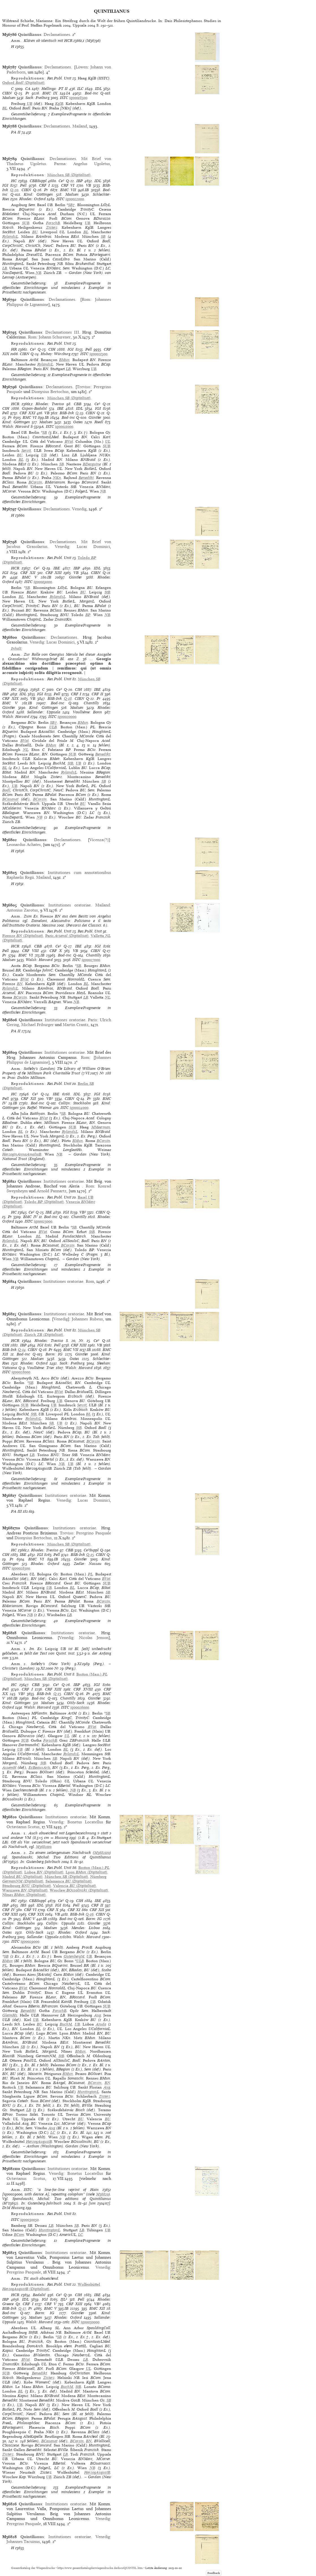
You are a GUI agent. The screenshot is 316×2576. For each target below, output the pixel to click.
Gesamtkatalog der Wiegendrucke (33, 2568)
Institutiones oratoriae (69, 905)
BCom (19, 2234)
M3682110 (43, 1846)
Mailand (79, 126)
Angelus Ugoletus (91, 163)
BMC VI (29, 417)
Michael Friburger (37, 1024)
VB (88, 185)
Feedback (213, 2573)
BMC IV (30, 1216)
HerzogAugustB (39, 2141)
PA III (16, 1511)
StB (107, 592)
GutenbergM (74, 1956)
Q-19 (79, 413)
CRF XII (27, 572)
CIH (51, 349)
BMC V (29, 577)
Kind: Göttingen (38, 194)
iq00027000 (91, 959)
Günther (94, 417)
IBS (23, 1905)
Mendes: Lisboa (86, 1927)
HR (14, 349)
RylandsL (10, 236)
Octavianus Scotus (23, 1826)
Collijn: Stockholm (75, 1103)
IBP (79, 180)
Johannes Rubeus (87, 1319)
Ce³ (61, 180)
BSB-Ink (67, 413)
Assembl (9, 1767)
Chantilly (91, 703)
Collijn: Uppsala (60, 1923)
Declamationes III (62, 332)
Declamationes (57, 34)
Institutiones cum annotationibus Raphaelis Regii (59, 875)
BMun (64, 359)
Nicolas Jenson (94, 1637)
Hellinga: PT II (55, 88)
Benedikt (86, 477)
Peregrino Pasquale (93, 1533)
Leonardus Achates (24, 844)
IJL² (63, 2299)
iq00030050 (29, 2219)
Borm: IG (54, 1354)
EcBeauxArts (39, 1767)
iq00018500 (78, 97)
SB (103, 236)
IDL (98, 88)
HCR (15, 403)
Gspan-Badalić (34, 408)
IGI (5, 185)
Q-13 (57, 1693)
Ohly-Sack (76, 1702)
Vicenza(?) (99, 839)
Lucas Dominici (93, 546)
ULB (53, 727)
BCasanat (10, 799)
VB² (49, 1098)
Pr (27, 93)
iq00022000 (75, 199)
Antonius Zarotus (22, 910)
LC (52, 2132)
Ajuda (101, 2024)
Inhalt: (16, 648)
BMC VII (68, 189)
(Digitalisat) (23, 82)
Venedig (79, 508)
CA (28, 88)
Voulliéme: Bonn (87, 712)
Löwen (81, 67)
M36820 (102, 2194)
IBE (60, 408)
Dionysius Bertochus (50, 391)
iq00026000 (79, 1707)
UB (29, 103)
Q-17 (22, 2308)
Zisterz (51, 227)
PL (90, 1574)
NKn (57, 477)
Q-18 (68, 698)
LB (4, 268)
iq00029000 (30, 1941)
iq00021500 (98, 353)
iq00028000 (21, 1372)
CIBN (7, 93)
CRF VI (67, 185)
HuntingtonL (88, 2091)
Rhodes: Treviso (50, 403)
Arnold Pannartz (51, 1190)
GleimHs (9, 2015)
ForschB (53, 223)
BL (4, 108)
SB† (71, 204)
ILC (80, 88)
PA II (15, 132)
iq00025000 (43, 1221)
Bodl (6, 790)
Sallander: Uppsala (43, 712)
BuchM (66, 2024)
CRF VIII (30, 950)
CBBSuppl (38, 180)
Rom (86, 299)
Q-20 (14, 189)
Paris (92, 1019)
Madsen (9, 97)
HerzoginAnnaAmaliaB (21, 1154)
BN (20, 983)
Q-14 (22, 1349)
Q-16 (90, 1914)
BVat (69, 441)
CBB (77, 403)
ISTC (64, 97)
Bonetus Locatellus (85, 1821)
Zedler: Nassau (87, 1563)
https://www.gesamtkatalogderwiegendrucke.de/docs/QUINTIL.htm (100, 2568)
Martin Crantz (75, 1024)
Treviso (83, 386)
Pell (23, 185)
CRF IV (8, 1909)
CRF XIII (54, 572)
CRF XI (74, 1909)
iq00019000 (43, 581)
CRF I (44, 185)
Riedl (98, 422)
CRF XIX (10, 698)
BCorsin (35, 482)
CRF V (50, 2303)
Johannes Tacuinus (23, 2541)
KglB (59, 103)
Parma (60, 163)
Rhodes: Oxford (32, 199)
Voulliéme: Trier (40, 1367)
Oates (78, 422)
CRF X (55, 950)
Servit (26, 450)
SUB (25, 223)
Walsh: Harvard (15, 426)
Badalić (39, 2294)
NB (38, 272)
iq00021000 (64, 426)
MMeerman (100, 1127)
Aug (97, 2015)
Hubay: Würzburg (55, 353)
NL (25, 749)
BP (87, 614)
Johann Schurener (55, 337)
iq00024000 (79, 1107)
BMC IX (49, 93)
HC (14, 180)
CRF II (97, 694)
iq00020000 (67, 716)
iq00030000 (90, 2322)
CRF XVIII (83, 1689)
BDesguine (92, 464)
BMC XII (97, 2308)
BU (35, 232)
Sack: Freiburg (37, 97)
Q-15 (90, 1554)
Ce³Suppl (91, 1550)
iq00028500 (21, 1568)
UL (107, 441)
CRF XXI (27, 413)
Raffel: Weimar (39, 1107)
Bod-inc (91, 93)
